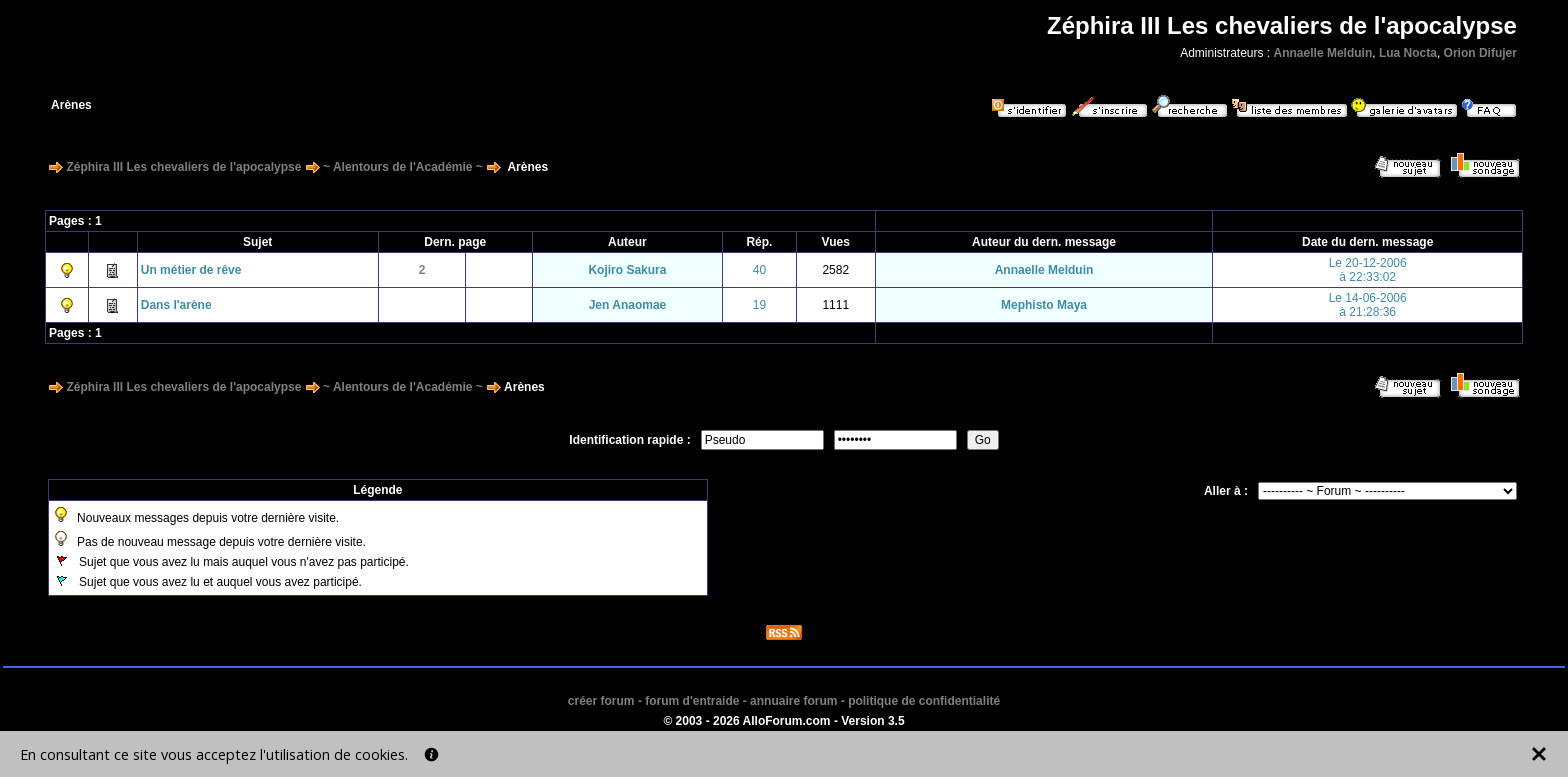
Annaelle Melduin (1323, 53)
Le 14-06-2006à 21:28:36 (1368, 305)
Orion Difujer (1480, 53)
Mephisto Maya (1044, 305)
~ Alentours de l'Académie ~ (403, 167)
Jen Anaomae (628, 305)
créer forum (601, 701)
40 (759, 270)
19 (759, 305)
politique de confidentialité (924, 701)
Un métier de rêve (191, 270)
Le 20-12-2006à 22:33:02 (1368, 270)
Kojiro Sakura (627, 270)
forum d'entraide (692, 701)
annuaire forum (793, 701)
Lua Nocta (1408, 53)
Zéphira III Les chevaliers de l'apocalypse (183, 167)
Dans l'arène (176, 305)
